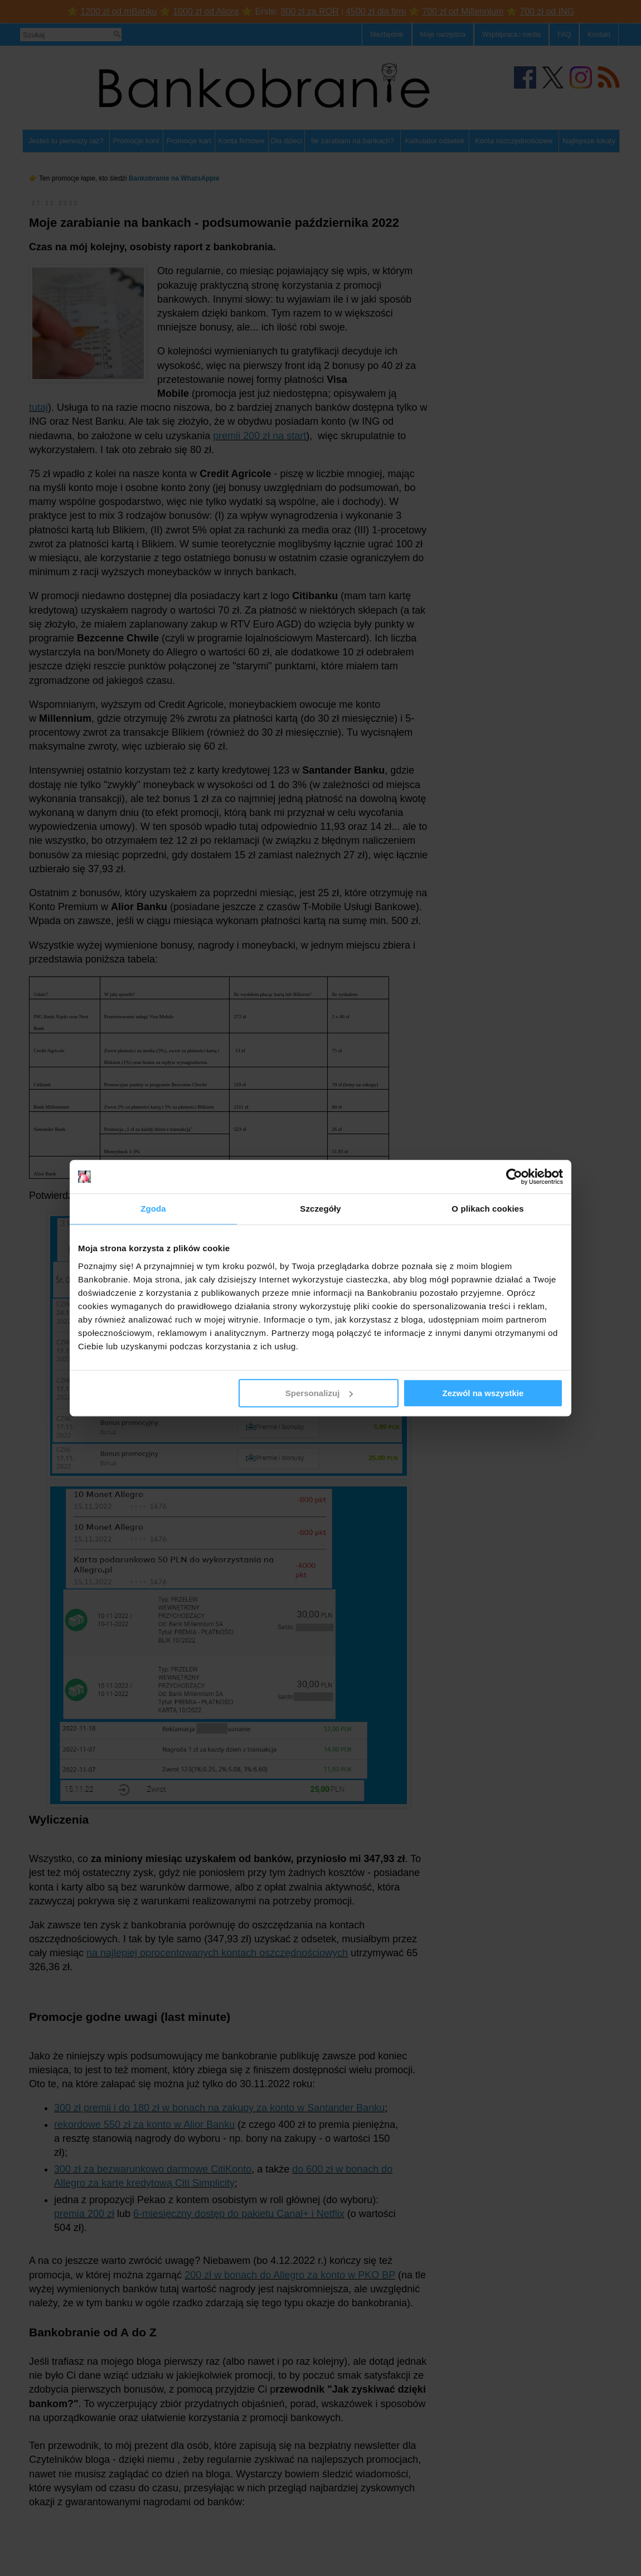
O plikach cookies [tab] (487, 1208)
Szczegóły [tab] (320, 1208)
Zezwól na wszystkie (483, 1393)
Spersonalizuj (319, 1393)
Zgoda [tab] (153, 1208)
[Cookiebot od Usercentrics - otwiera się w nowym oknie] (514, 1176)
